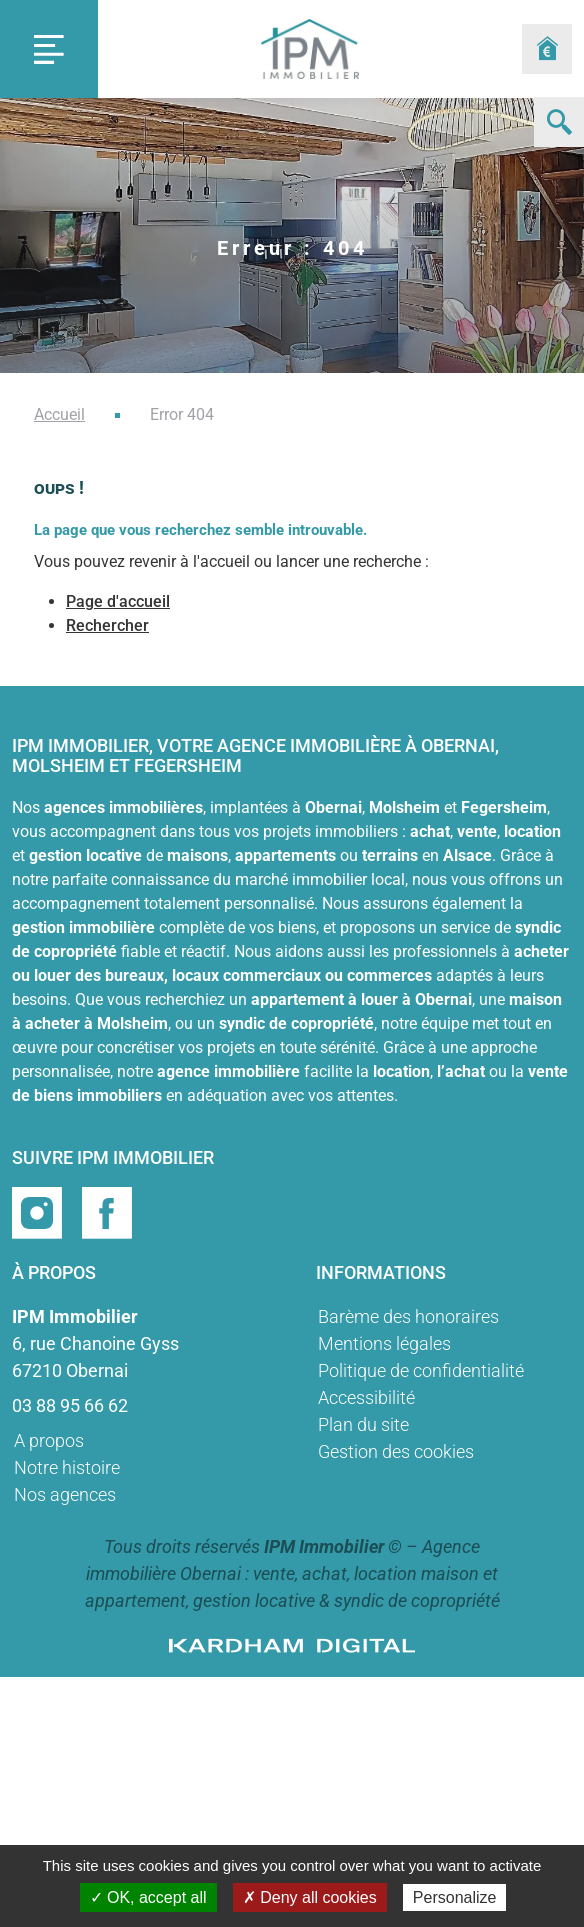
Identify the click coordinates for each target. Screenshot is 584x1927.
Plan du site (363, 1424)
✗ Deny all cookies (310, 1897)
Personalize (455, 1897)
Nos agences (65, 1494)
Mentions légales (384, 1343)
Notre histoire (67, 1467)
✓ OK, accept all (148, 1897)
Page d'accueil (118, 601)
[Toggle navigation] (49, 49)
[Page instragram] (39, 1211)
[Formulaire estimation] (547, 49)
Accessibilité (366, 1397)
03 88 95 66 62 (70, 1405)
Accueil (59, 414)
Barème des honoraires (408, 1316)
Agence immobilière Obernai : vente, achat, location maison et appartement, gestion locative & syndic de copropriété (292, 1573)
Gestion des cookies (396, 1451)
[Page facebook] (107, 1211)
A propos (49, 1440)
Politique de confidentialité (421, 1370)
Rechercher (107, 625)
